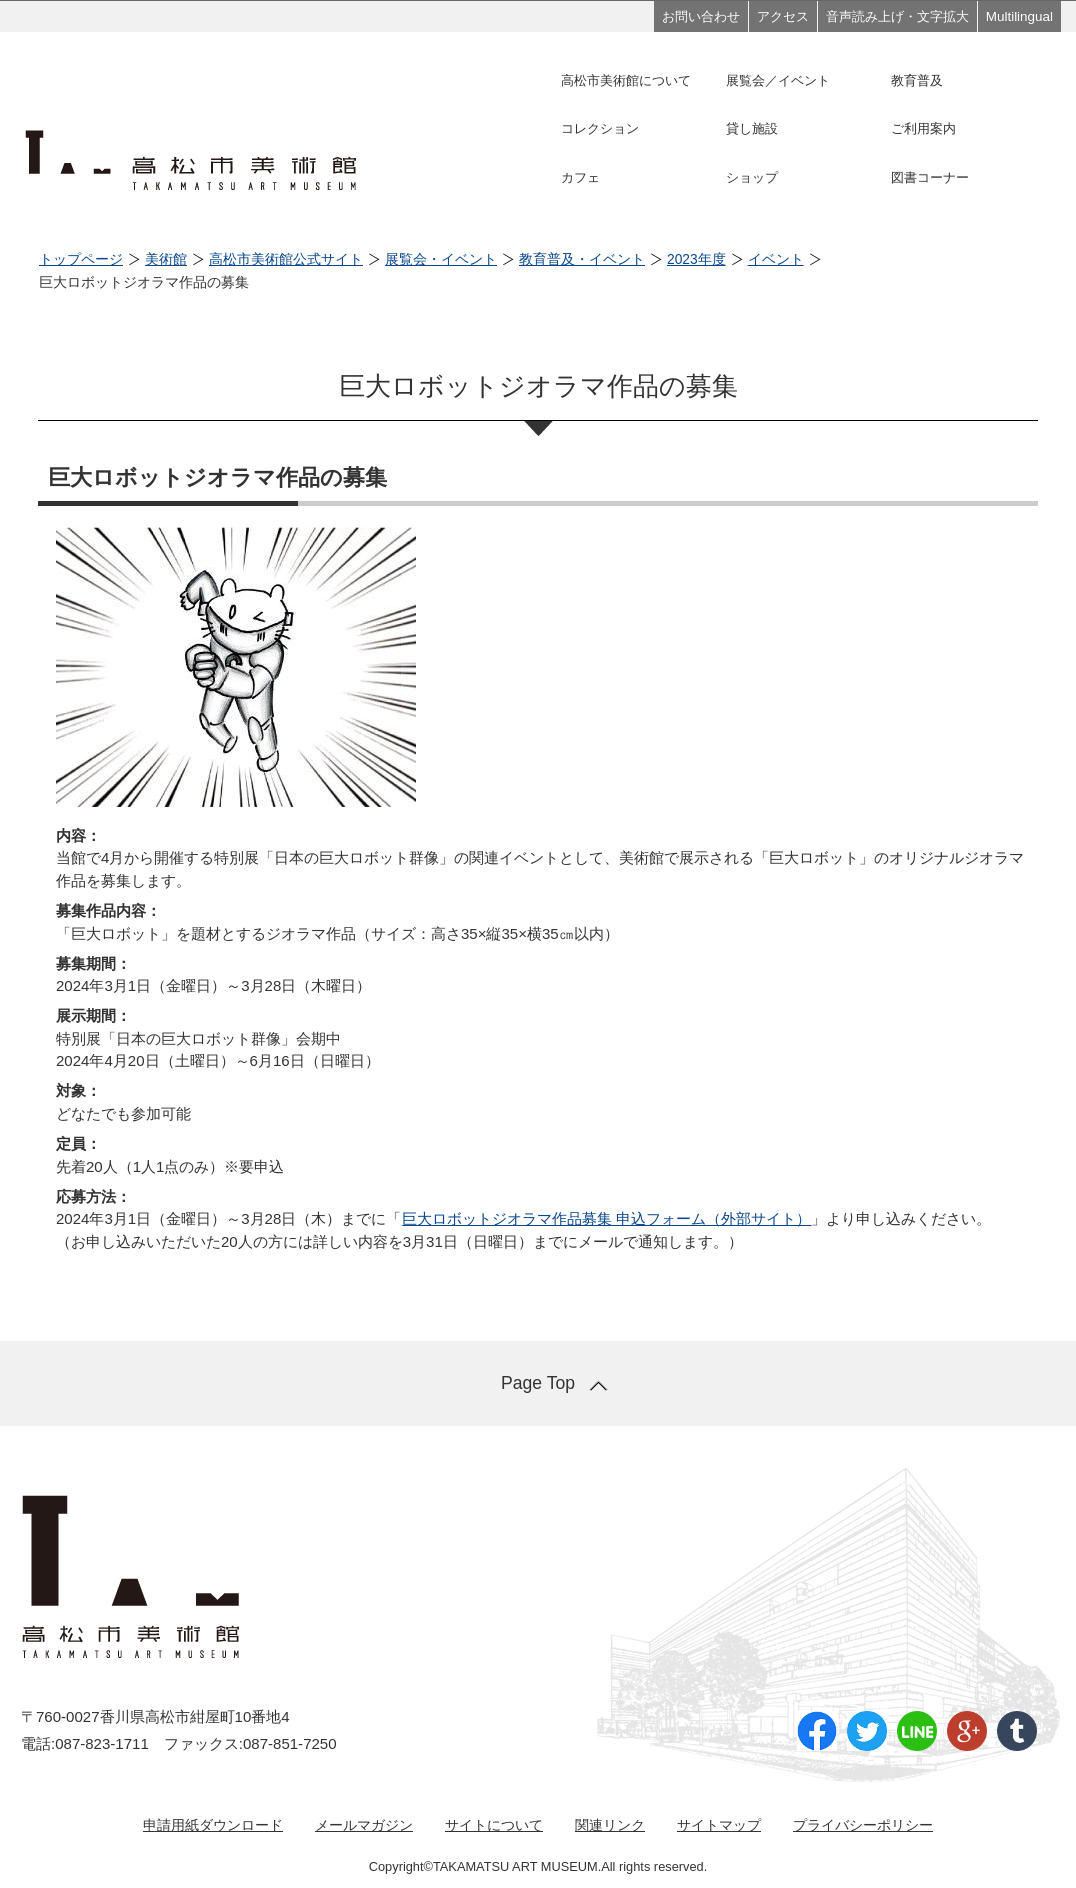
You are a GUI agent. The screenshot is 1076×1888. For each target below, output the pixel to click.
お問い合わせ (701, 16)
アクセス (783, 16)
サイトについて (494, 1825)
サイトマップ (719, 1825)
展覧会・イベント (441, 259)
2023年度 (696, 259)
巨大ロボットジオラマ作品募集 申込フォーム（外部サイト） (606, 1218)
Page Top (538, 1383)
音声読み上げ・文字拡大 (897, 16)
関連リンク (610, 1825)
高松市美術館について (626, 80)
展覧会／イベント (778, 80)
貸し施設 (752, 128)
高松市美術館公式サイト (286, 259)
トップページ (81, 259)
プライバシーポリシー (863, 1825)
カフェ (580, 177)
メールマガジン (364, 1825)
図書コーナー (930, 177)
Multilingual (1019, 16)
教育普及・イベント (582, 259)
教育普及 (917, 80)
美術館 (166, 259)
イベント (776, 259)
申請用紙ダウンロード (213, 1825)
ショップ (752, 177)
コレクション (600, 128)
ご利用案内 (923, 128)
